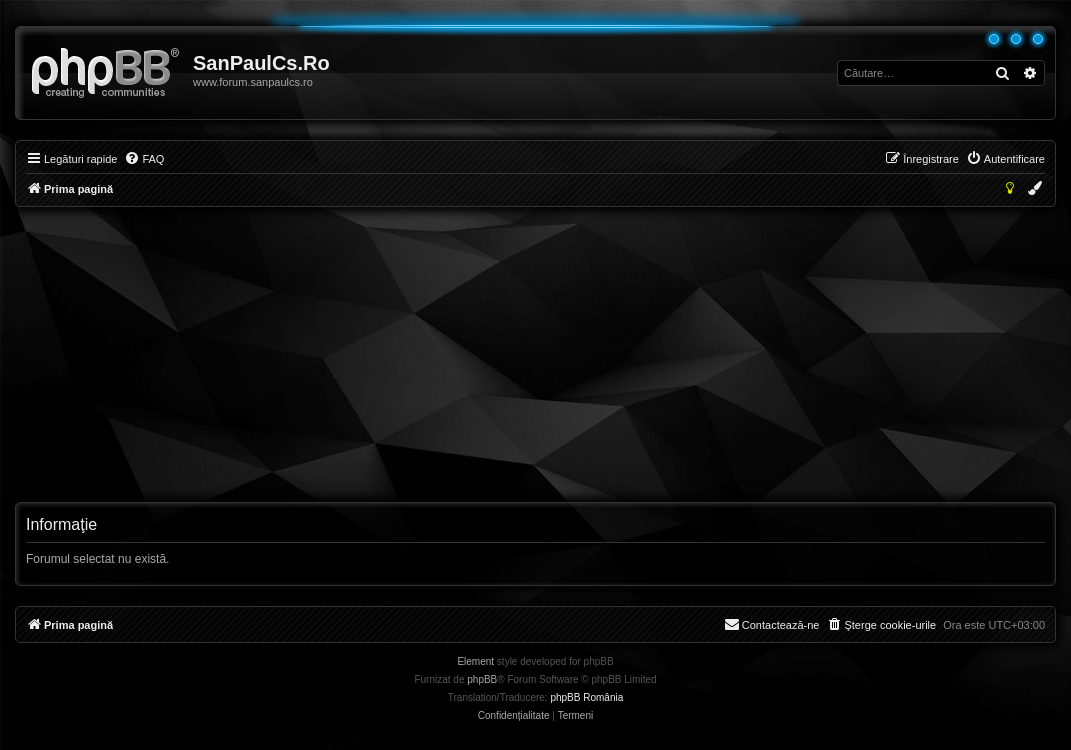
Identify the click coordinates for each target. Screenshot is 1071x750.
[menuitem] (144, 159)
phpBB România (586, 697)
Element (475, 661)
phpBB (482, 679)
